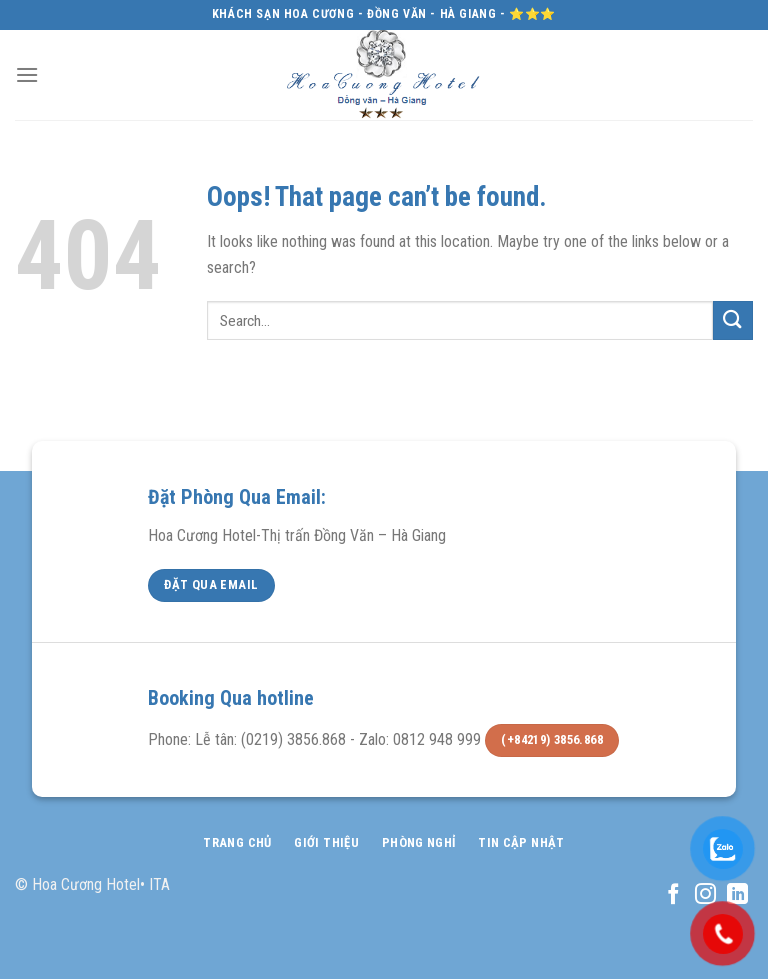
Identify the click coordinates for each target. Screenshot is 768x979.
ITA (159, 884)
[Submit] (733, 320)
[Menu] (27, 74)
